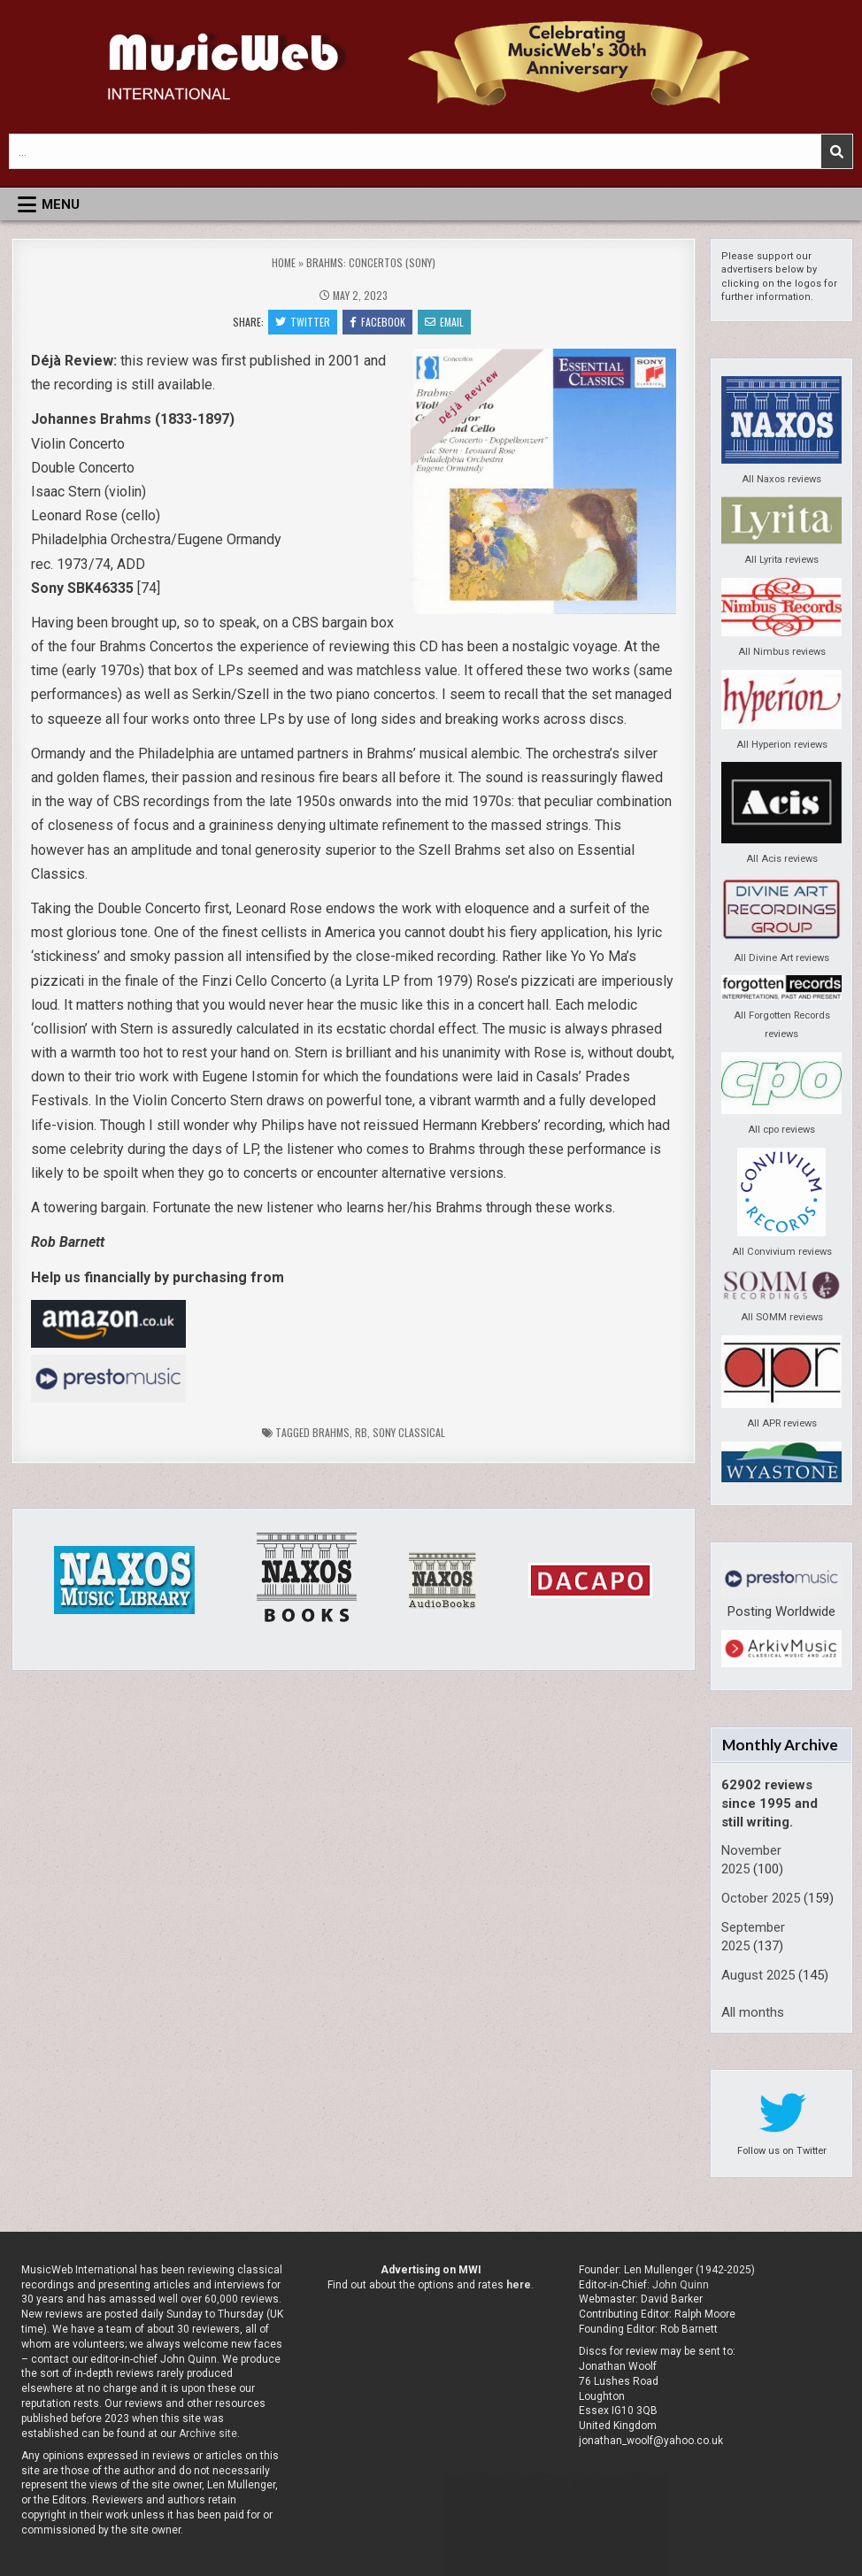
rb (361, 1432)
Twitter (302, 321)
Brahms (331, 1432)
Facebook (377, 321)
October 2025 (760, 1898)
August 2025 (758, 1975)
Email (444, 321)
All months (752, 2012)
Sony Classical (409, 1432)
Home (284, 262)
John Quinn (680, 2285)
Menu (61, 204)
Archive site (208, 2433)
